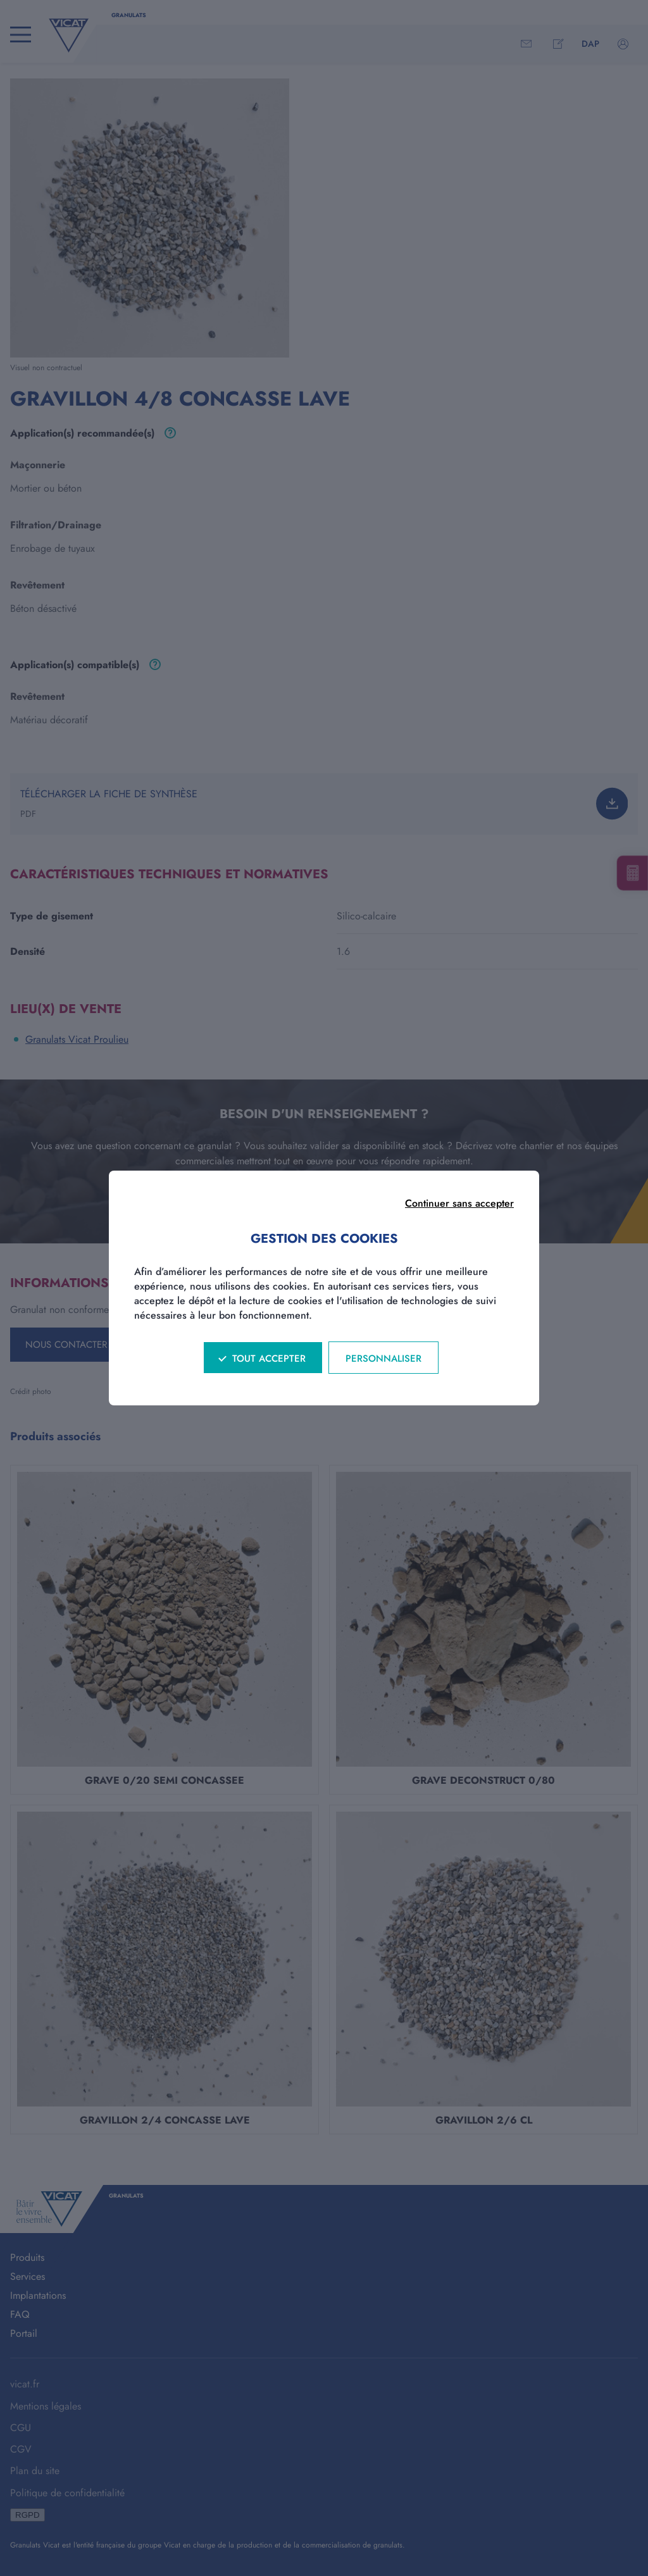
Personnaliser (383, 1359)
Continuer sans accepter (459, 1203)
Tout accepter (269, 1359)
